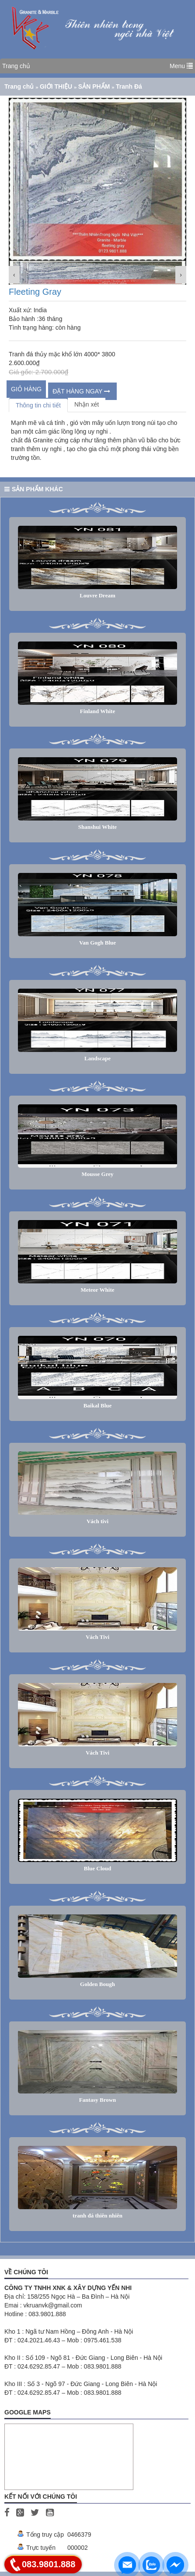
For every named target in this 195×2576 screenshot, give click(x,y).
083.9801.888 (48, 2564)
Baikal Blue (98, 1405)
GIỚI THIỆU (57, 86)
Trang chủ (19, 86)
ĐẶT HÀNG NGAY (81, 391)
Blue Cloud (97, 1868)
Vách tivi (97, 1521)
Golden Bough (97, 1984)
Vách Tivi (97, 1637)
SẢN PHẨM (94, 86)
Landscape (97, 1058)
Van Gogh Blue (97, 942)
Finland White (97, 711)
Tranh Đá (129, 86)
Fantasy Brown (97, 2100)
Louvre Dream (97, 595)
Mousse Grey (97, 1174)
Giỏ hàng (26, 389)
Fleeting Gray (35, 292)
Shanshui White (97, 827)
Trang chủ (16, 65)
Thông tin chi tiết (38, 405)
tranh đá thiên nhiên (97, 2215)
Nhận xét (86, 404)
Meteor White (97, 1289)
